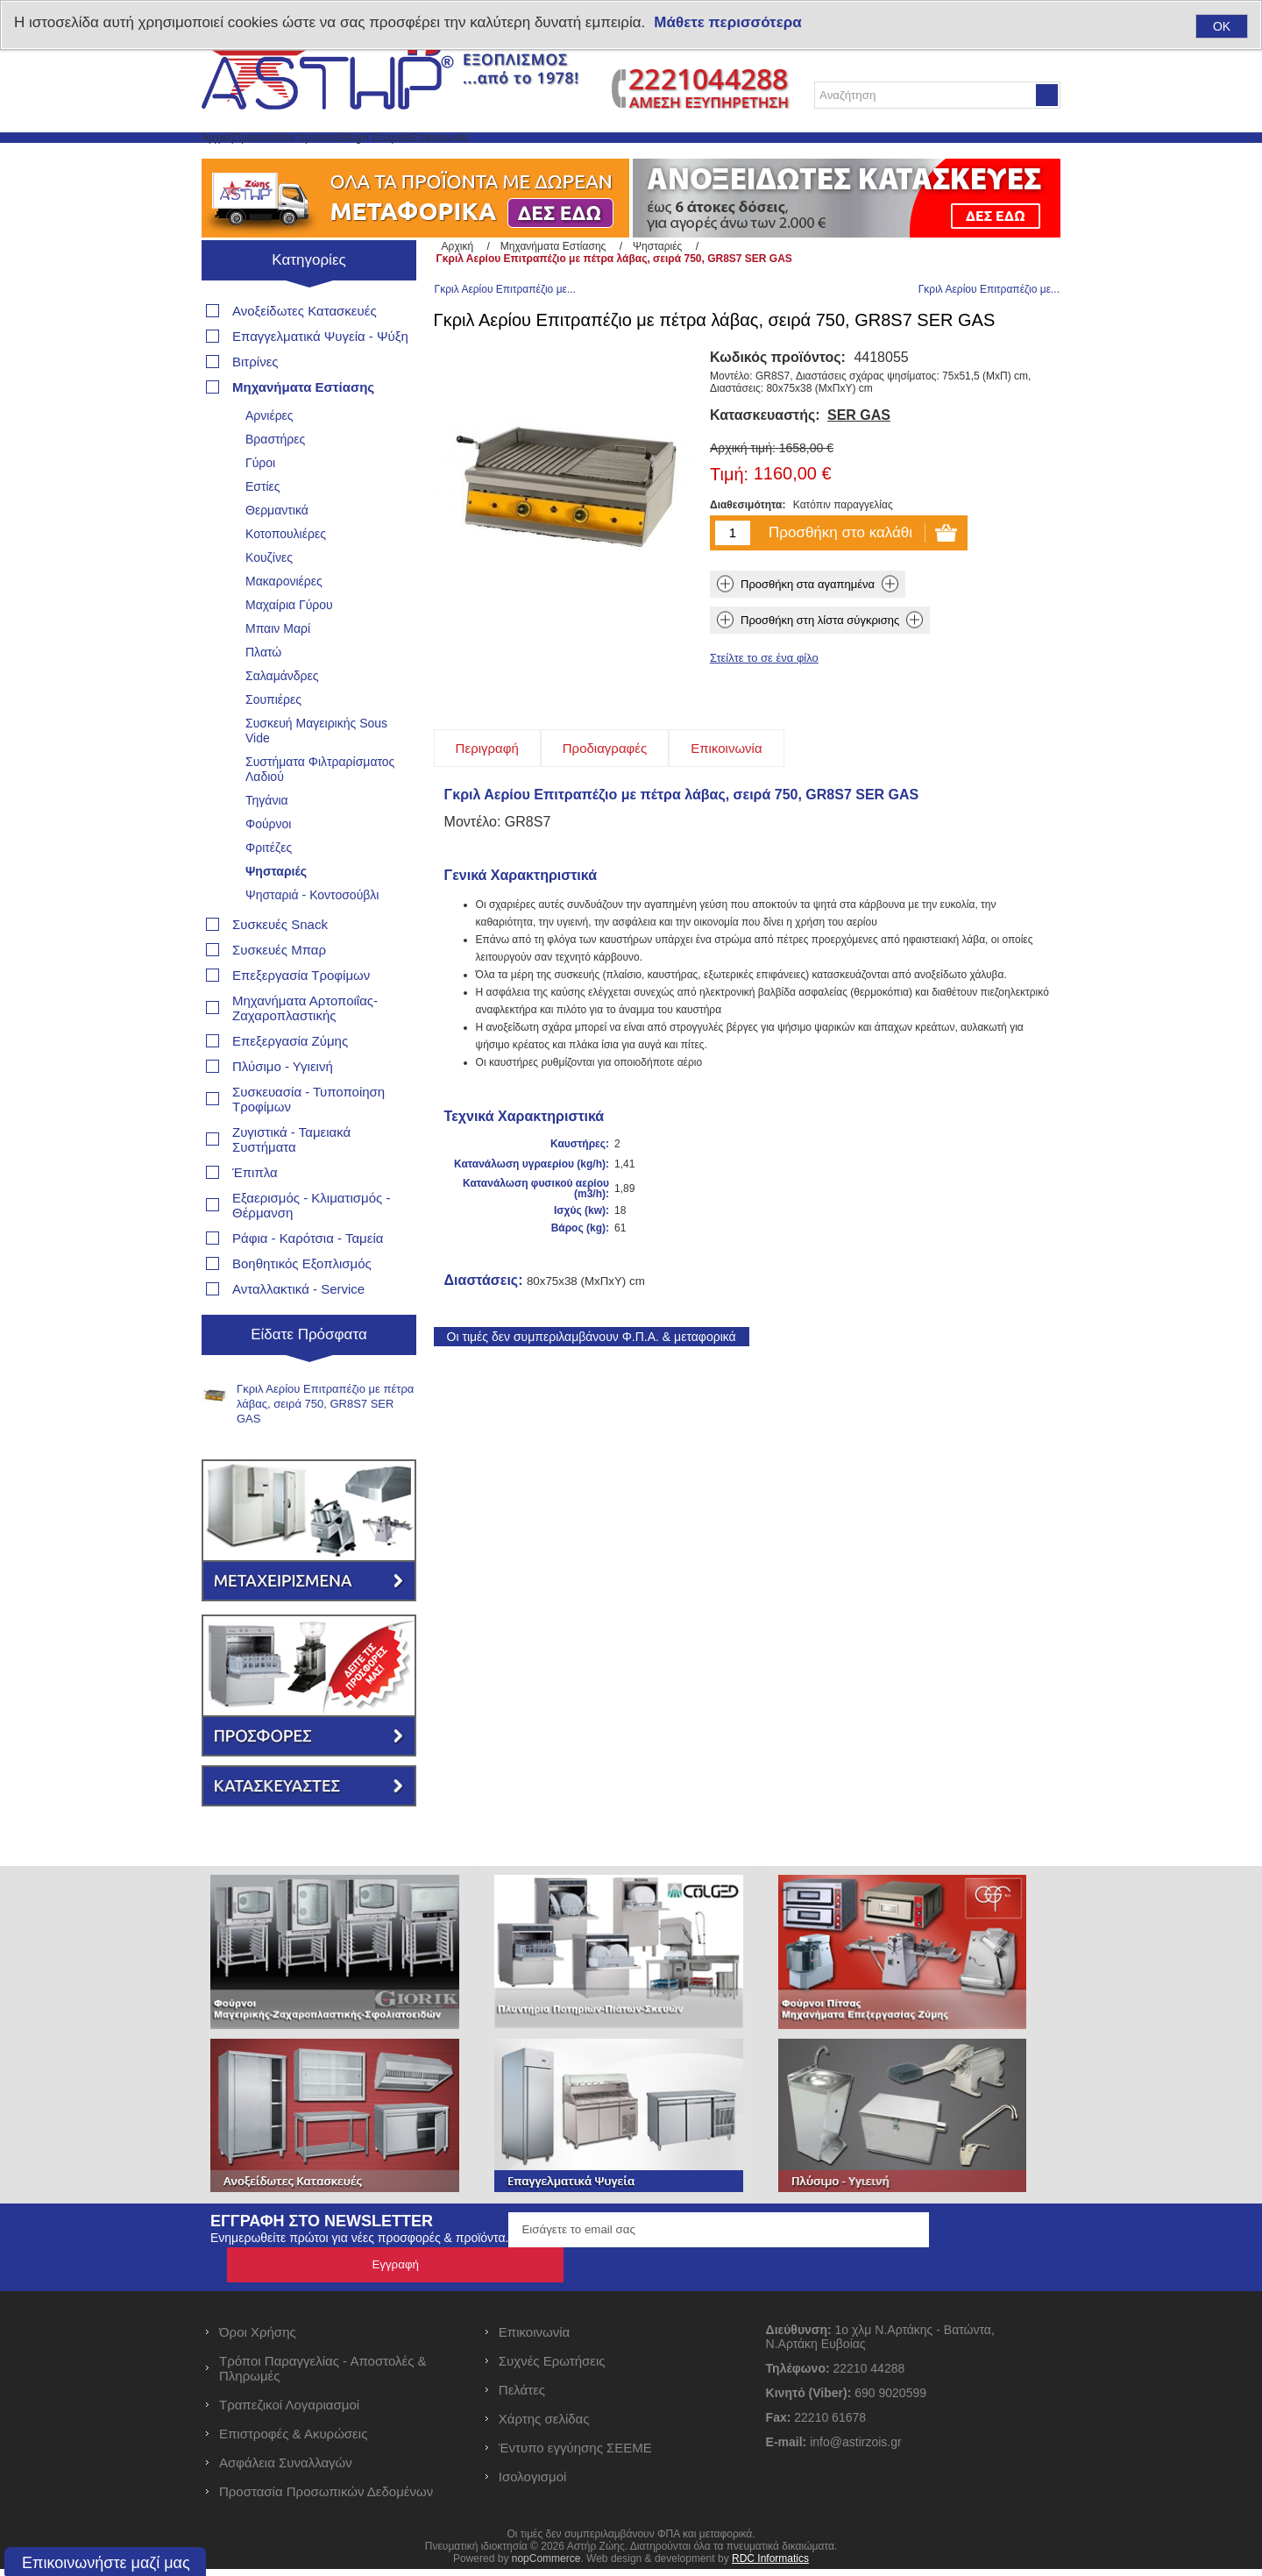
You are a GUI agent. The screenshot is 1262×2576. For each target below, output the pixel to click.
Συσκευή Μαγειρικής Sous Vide (316, 772)
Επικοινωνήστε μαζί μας (106, 2563)
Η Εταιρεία (566, 158)
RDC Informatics (770, 2565)
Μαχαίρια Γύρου (289, 647)
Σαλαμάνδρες (282, 718)
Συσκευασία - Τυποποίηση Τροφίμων (308, 1141)
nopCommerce (546, 2565)
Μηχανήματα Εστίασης (303, 429)
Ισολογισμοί (533, 2483)
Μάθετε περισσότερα (727, 22)
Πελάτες (522, 2396)
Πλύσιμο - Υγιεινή (282, 1108)
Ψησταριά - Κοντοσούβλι (312, 937)
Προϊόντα (312, 158)
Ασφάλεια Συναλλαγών (285, 2469)
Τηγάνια (266, 842)
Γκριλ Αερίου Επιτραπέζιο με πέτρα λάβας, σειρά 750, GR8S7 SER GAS (325, 1445)
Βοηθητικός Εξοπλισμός (302, 1305)
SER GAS (858, 462)
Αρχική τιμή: (743, 495)
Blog (493, 158)
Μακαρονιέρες (284, 623)
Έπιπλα (255, 1214)
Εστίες (262, 529)
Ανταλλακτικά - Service (298, 1330)
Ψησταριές (276, 913)
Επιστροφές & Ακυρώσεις (293, 2440)
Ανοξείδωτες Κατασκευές (304, 352)
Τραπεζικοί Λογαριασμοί (289, 2411)
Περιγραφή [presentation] (487, 795)
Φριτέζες (268, 890)
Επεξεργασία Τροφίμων (301, 1017)
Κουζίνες (269, 600)
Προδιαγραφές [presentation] (605, 795)
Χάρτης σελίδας (544, 2425)
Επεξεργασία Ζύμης (290, 1082)
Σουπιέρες (273, 741)
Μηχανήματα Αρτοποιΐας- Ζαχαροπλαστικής (305, 1050)
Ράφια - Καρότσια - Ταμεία (307, 1280)
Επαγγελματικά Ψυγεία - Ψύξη (320, 378)
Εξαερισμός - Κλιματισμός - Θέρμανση (311, 1247)
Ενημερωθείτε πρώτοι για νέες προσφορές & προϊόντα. (359, 2280)
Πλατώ (263, 694)
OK (1221, 26)
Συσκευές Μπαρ (279, 991)
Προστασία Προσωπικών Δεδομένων (326, 2498)
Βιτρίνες (255, 403)
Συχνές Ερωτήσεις (552, 2367)
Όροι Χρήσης (257, 2338)
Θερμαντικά (276, 552)
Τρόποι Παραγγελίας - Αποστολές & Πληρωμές (323, 2375)
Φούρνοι (268, 866)
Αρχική (236, 158)
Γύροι (260, 505)
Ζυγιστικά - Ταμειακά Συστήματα (291, 1181)
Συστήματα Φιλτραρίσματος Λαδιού (319, 811)
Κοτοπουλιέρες (285, 576)
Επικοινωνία (663, 158)
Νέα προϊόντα (409, 158)
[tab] (487, 795)
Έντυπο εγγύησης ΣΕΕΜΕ (575, 2454)
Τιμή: (729, 522)
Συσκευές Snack (280, 966)
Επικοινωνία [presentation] (726, 795)
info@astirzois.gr (855, 2449)
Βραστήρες (275, 481)
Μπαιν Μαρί (277, 671)
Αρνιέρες (269, 458)
